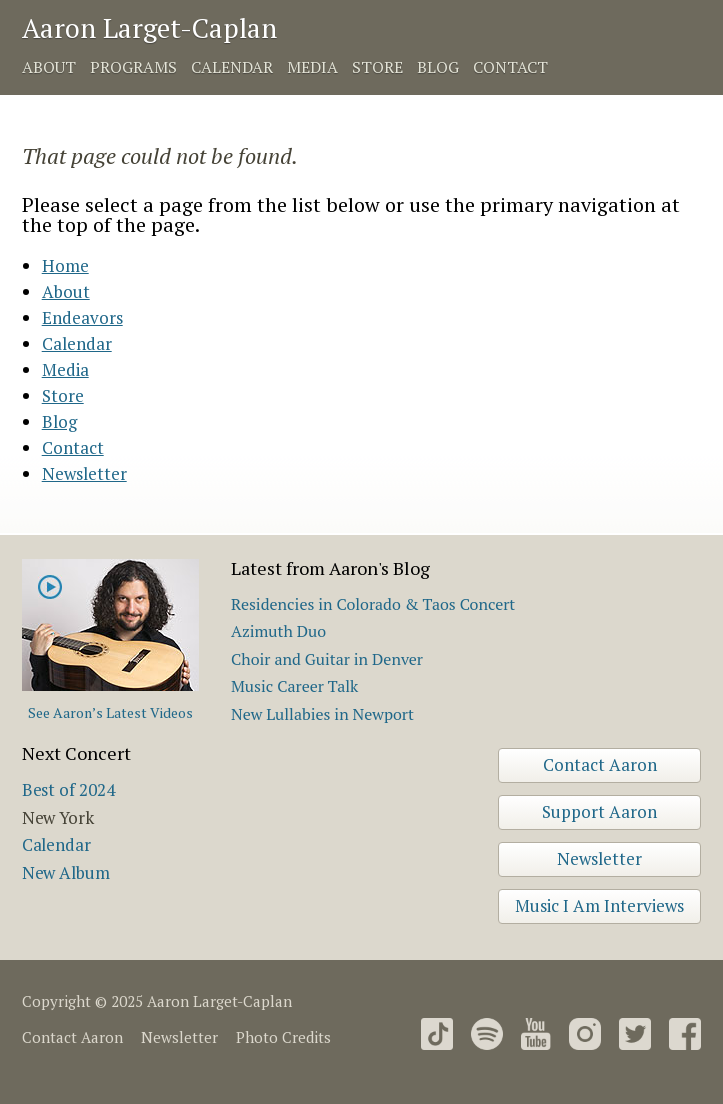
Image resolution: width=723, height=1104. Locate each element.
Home (65, 265)
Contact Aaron (600, 764)
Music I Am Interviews (599, 905)
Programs (133, 67)
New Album (66, 872)
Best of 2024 (68, 789)
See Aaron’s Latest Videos (110, 712)
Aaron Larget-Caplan (149, 28)
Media (312, 67)
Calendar (232, 67)
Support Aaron (599, 811)
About (49, 67)
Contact (510, 67)
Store (377, 67)
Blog (438, 67)
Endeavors (82, 317)
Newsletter (84, 473)
